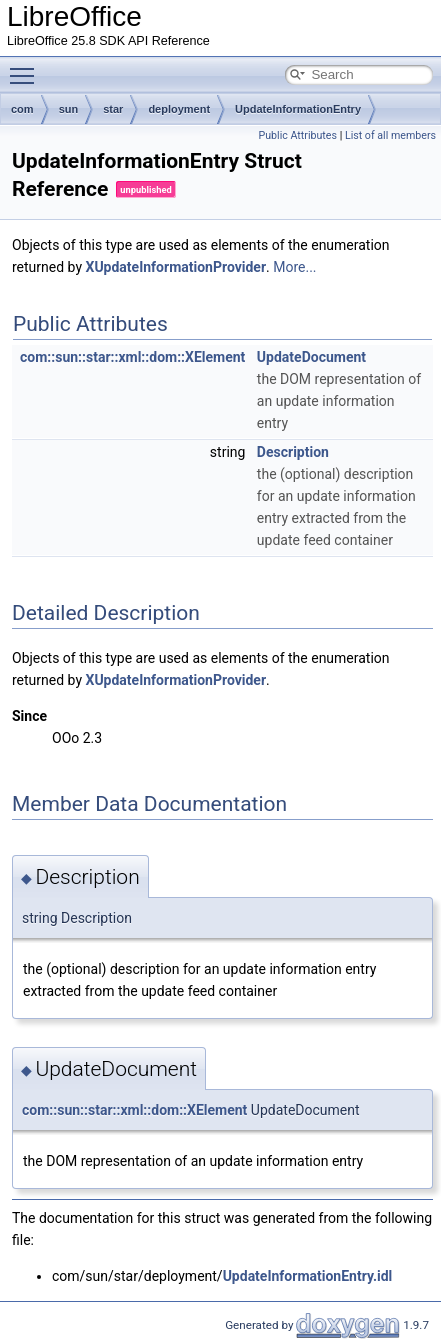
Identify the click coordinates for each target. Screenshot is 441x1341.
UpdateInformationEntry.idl (308, 1276)
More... (294, 267)
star (113, 109)
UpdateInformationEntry (298, 109)
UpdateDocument (311, 357)
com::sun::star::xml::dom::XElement (132, 357)
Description (293, 452)
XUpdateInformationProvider (176, 267)
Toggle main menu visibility (27, 67)
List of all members (390, 135)
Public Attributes (297, 135)
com (22, 109)
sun (69, 109)
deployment (179, 109)
